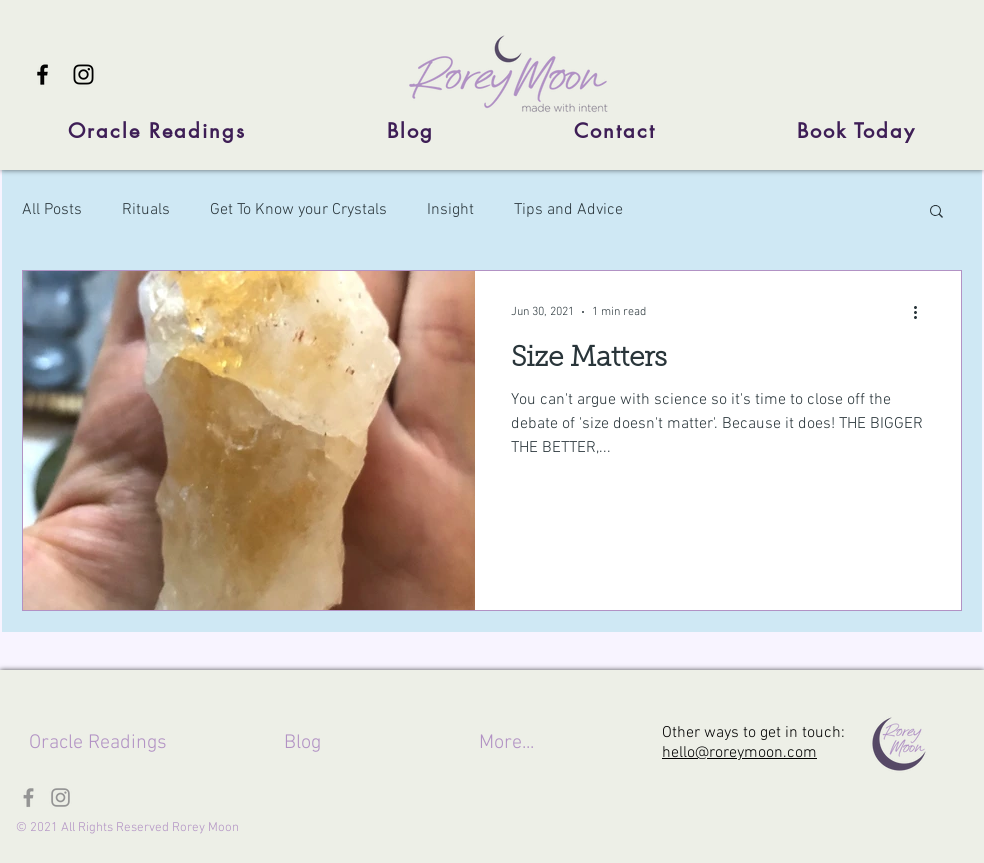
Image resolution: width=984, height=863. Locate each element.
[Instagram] (83, 74)
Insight (450, 210)
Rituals (146, 210)
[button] (936, 212)
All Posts (52, 210)
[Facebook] (42, 74)
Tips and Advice (568, 210)
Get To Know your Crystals (298, 210)
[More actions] (922, 312)
